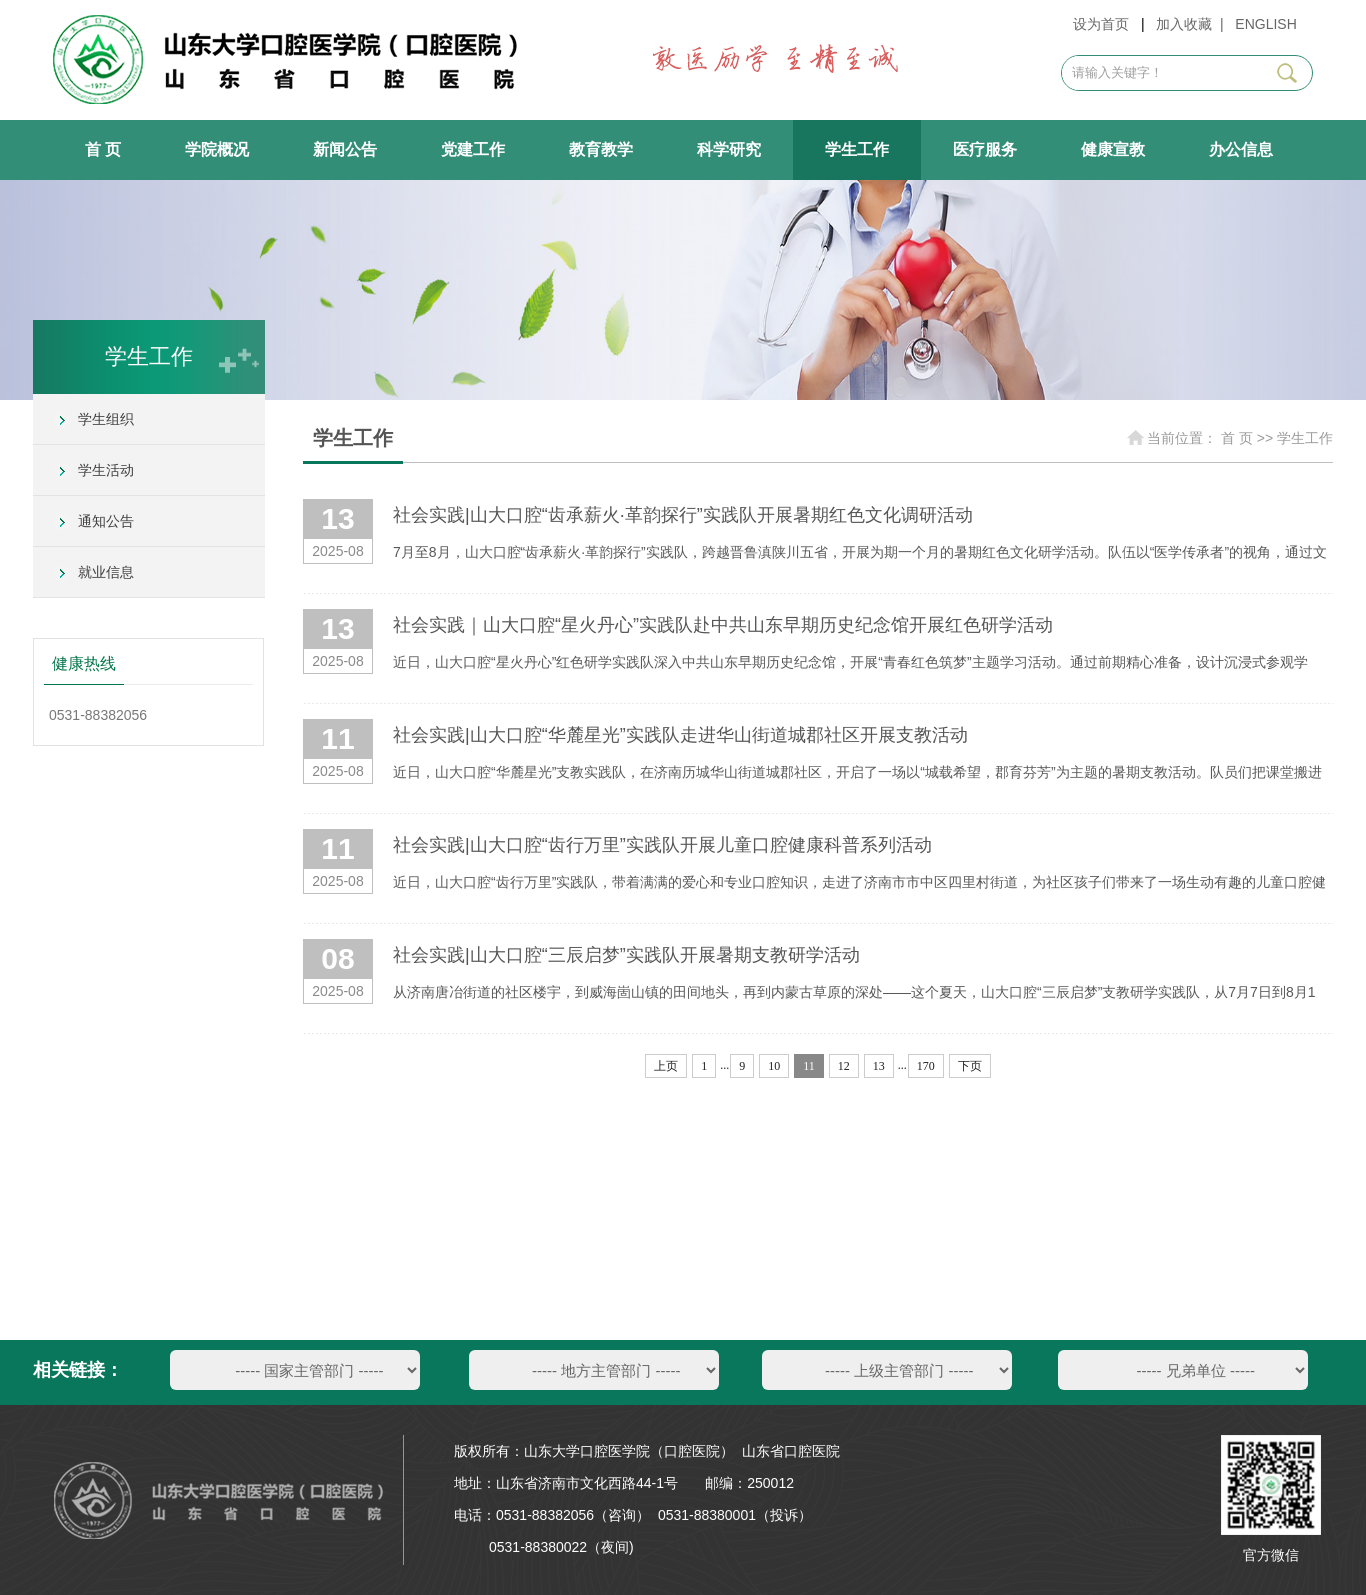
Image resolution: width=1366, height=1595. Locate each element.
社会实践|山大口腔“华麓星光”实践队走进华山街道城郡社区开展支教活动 (680, 735)
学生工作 (857, 149)
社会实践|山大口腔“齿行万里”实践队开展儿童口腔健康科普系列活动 (662, 845)
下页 (970, 1066)
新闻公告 (345, 149)
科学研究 (729, 149)
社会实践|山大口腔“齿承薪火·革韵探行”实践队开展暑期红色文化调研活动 (683, 515)
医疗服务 (985, 149)
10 (774, 1066)
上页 (666, 1066)
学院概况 (217, 149)
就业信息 (106, 572)
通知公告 (106, 521)
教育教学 (601, 149)
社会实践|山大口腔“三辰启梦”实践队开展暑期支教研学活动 (626, 955)
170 (926, 1066)
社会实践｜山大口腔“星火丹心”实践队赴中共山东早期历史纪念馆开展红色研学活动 (723, 625)
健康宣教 (1113, 149)
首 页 (103, 149)
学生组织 (106, 419)
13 (879, 1066)
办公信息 (1241, 149)
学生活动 (106, 470)
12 (844, 1066)
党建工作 (473, 149)
